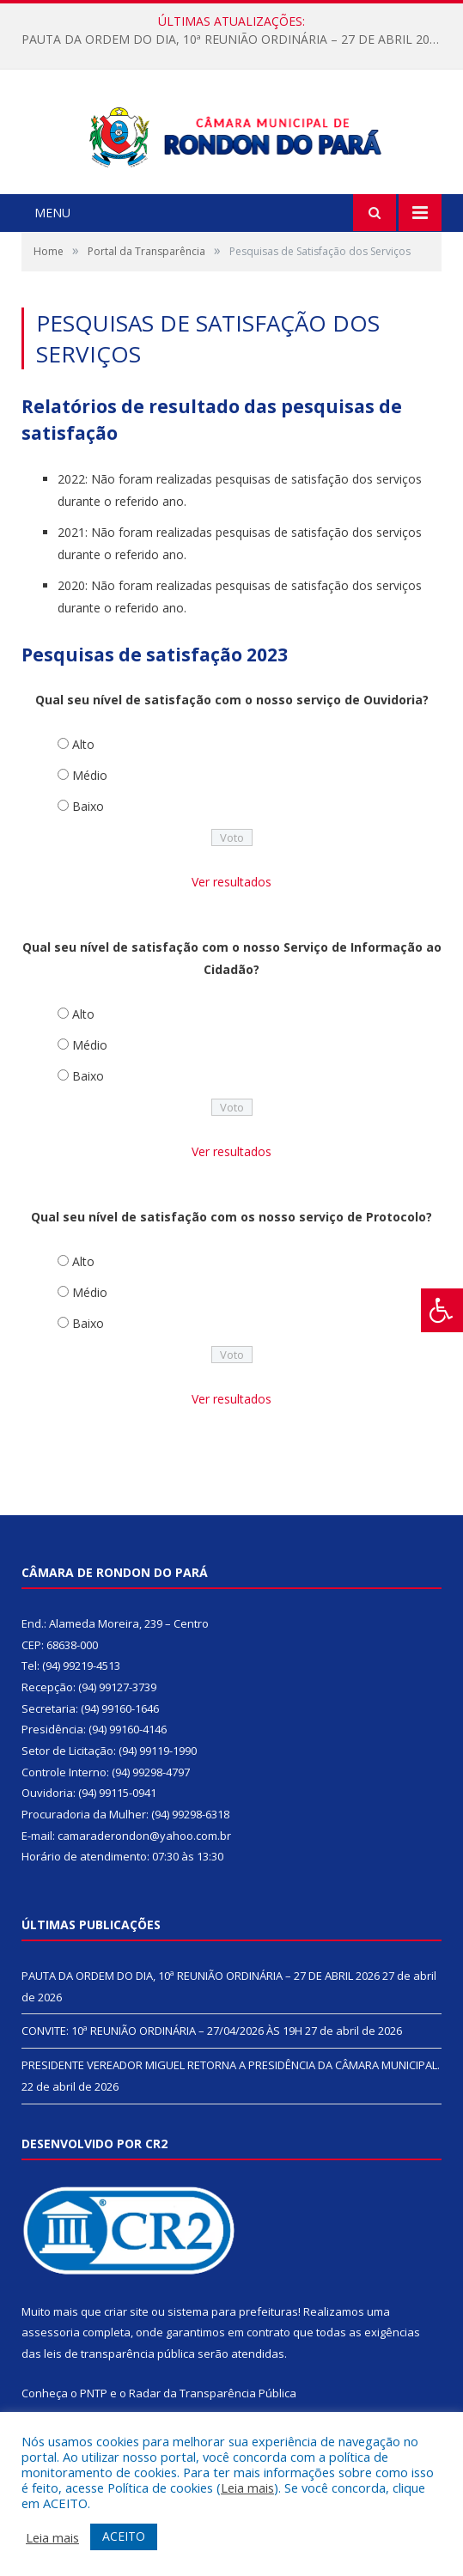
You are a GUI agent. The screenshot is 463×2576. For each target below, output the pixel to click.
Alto (83, 770)
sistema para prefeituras (233, 2336)
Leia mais (247, 2487)
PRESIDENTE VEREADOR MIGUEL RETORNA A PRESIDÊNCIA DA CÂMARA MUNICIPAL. (230, 2090)
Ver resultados (231, 907)
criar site (126, 2336)
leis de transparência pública (119, 2379)
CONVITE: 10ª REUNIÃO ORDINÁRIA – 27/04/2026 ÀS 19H (161, 2056)
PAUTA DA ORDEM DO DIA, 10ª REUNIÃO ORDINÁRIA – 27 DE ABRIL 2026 (232, 39)
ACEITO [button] (123, 2536)
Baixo (88, 832)
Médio (89, 801)
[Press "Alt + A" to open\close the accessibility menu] (442, 1310)
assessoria (50, 2358)
